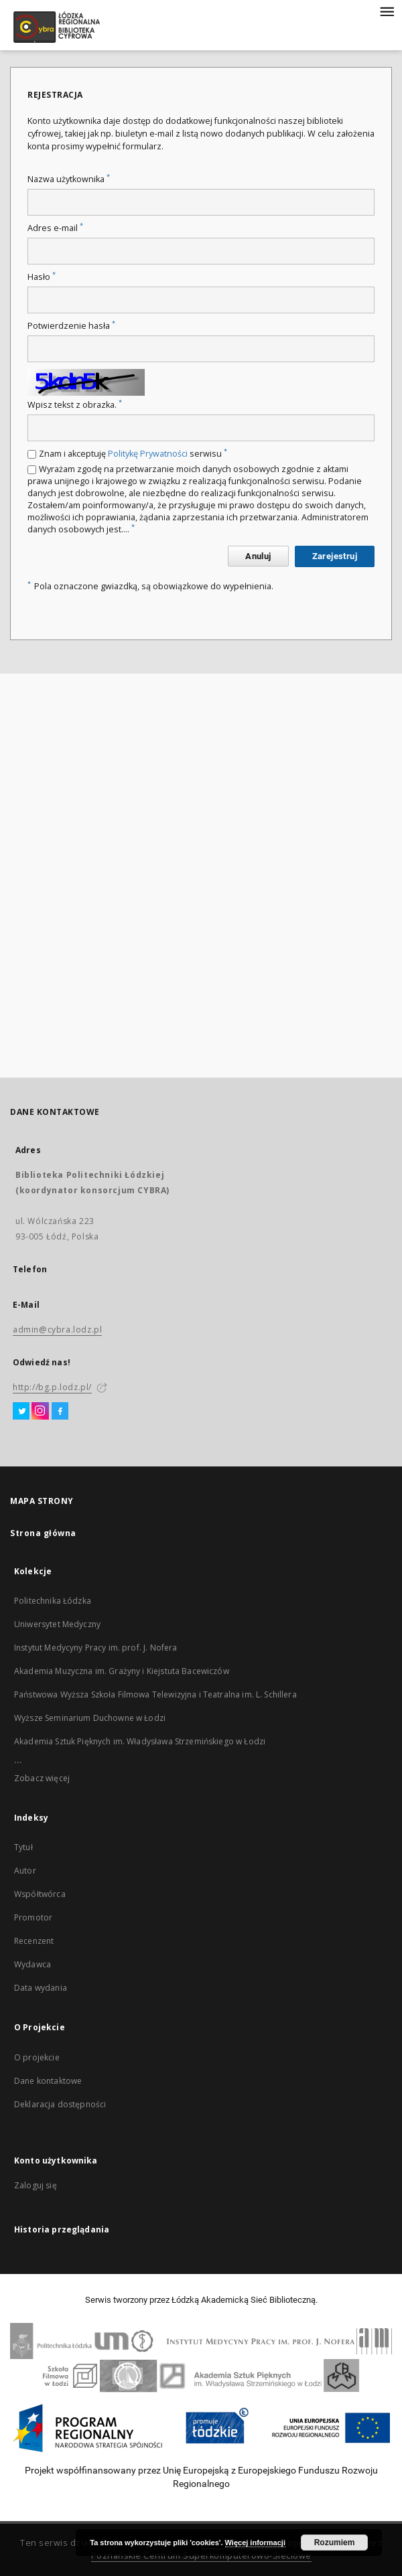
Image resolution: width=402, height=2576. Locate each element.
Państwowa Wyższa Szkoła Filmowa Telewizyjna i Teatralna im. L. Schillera (155, 1694)
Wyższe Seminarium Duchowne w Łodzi (89, 1718)
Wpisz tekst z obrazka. (74, 404)
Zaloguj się (35, 2185)
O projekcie (37, 2057)
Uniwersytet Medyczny (57, 1624)
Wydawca (32, 1964)
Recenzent (34, 1941)
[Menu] (387, 10)
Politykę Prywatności (148, 453)
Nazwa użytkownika (68, 179)
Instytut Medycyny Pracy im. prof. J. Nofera (95, 1647)
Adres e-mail (55, 228)
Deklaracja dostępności (60, 2104)
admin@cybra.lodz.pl (57, 1329)
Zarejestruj (334, 556)
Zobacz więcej (42, 1778)
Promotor (33, 1917)
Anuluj (258, 556)
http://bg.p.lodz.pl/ (52, 1387)
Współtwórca (40, 1894)
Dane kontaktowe (48, 2081)
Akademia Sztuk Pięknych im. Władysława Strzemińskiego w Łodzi (139, 1741)
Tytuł (23, 1847)
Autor (25, 1870)
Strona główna (43, 1533)
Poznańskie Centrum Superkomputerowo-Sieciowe (201, 2555)
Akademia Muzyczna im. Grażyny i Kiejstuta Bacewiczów (121, 1671)
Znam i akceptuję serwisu (133, 453)
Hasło (41, 277)
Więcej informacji (255, 2543)
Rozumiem (334, 2542)
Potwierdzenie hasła (71, 325)
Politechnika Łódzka (52, 1600)
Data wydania (40, 1987)
